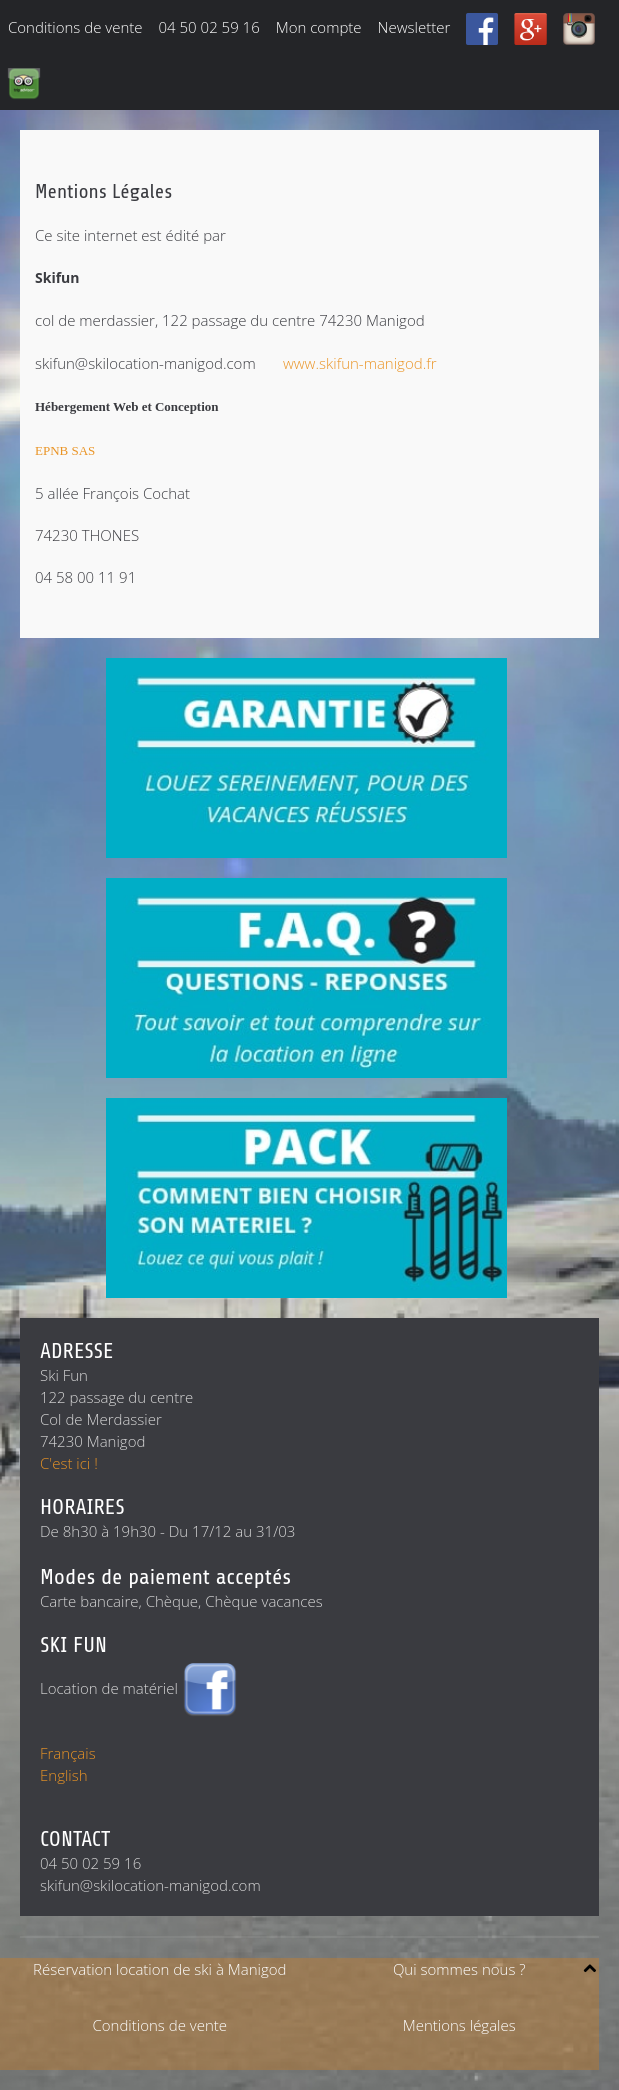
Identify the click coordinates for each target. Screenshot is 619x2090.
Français (68, 1753)
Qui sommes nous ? (459, 1969)
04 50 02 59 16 (209, 27)
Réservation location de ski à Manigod (159, 1969)
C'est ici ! (69, 1463)
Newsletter (414, 27)
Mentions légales (459, 2025)
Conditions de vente (75, 27)
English (64, 1775)
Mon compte (319, 27)
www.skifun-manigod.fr (360, 363)
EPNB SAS (65, 450)
